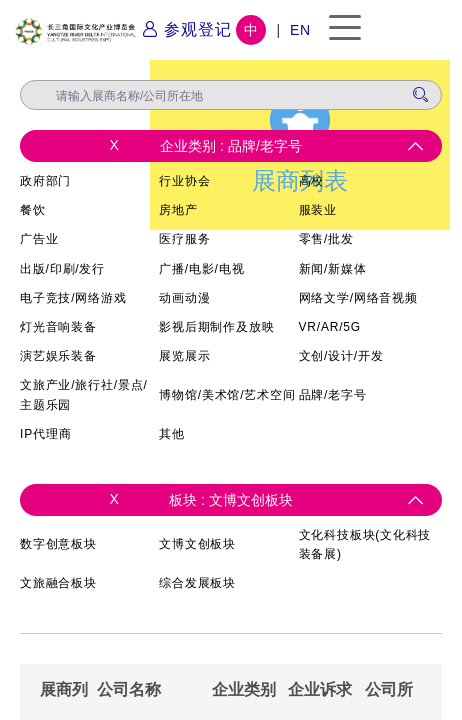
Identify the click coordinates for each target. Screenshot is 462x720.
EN (300, 30)
